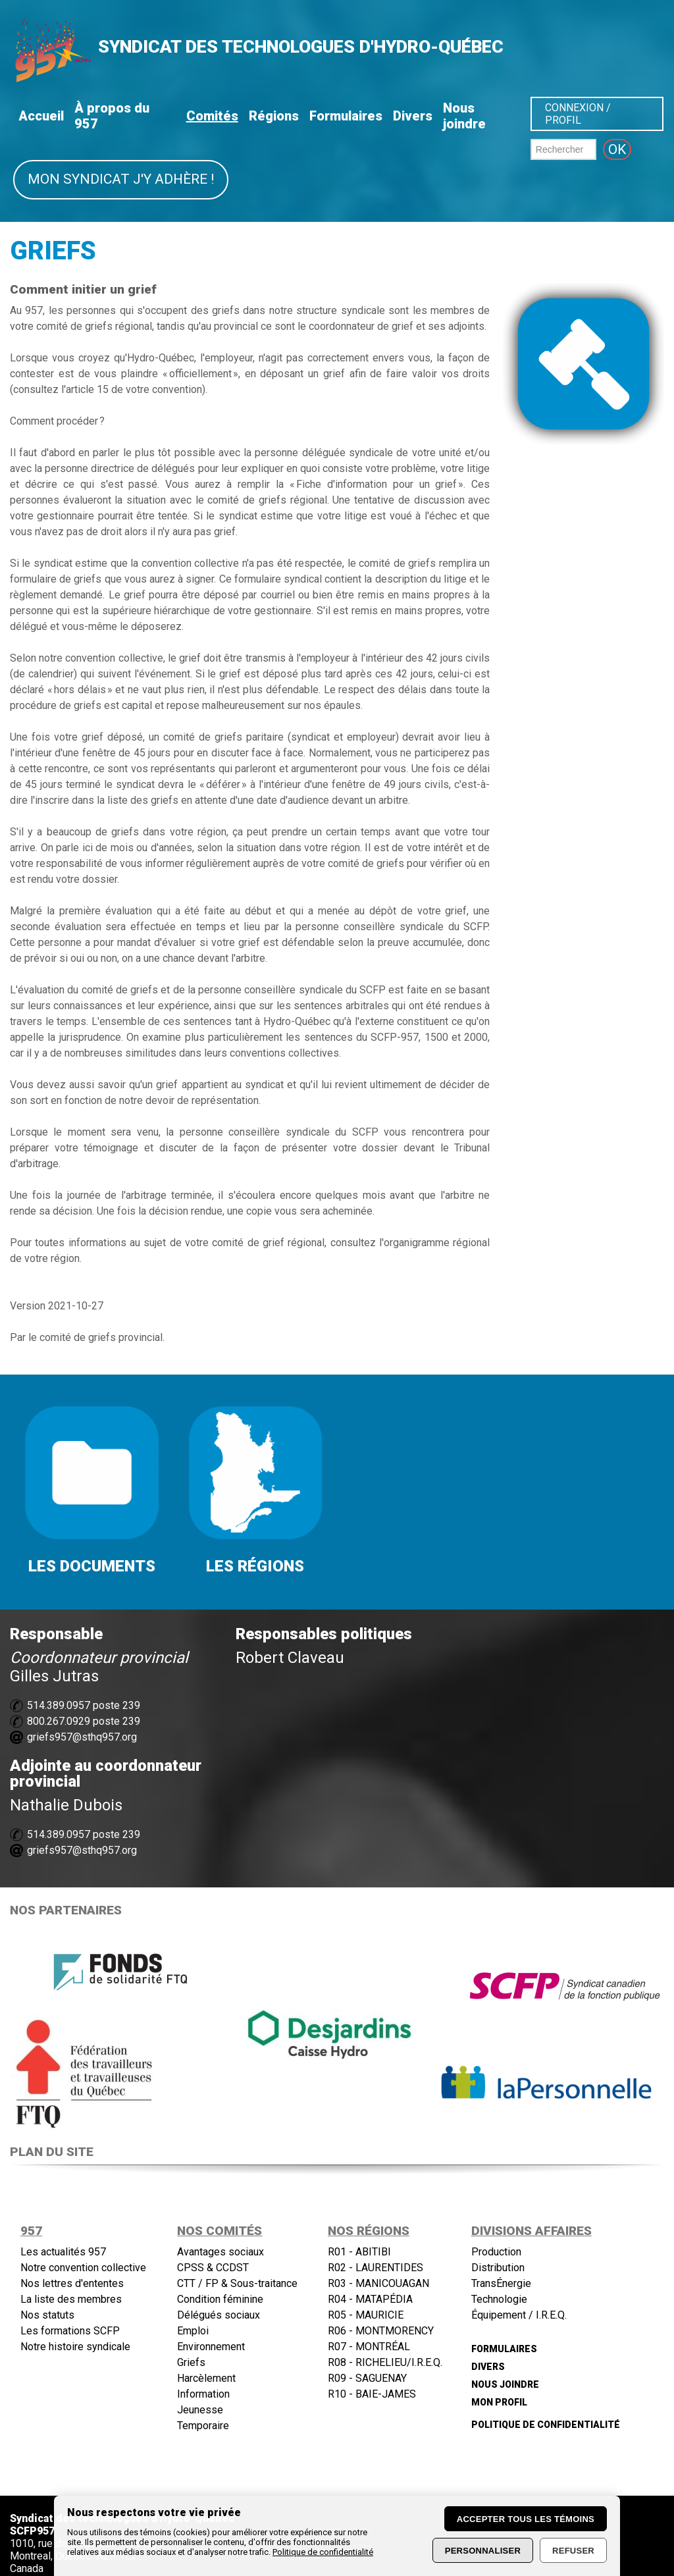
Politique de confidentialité (322, 2552)
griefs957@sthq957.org (82, 1737)
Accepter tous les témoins (525, 2519)
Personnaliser (483, 2551)
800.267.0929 (58, 1721)
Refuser (573, 2551)
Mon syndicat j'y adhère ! (121, 179)
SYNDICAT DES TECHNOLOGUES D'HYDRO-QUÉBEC (301, 46)
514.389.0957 (58, 1705)
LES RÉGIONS (255, 1566)
